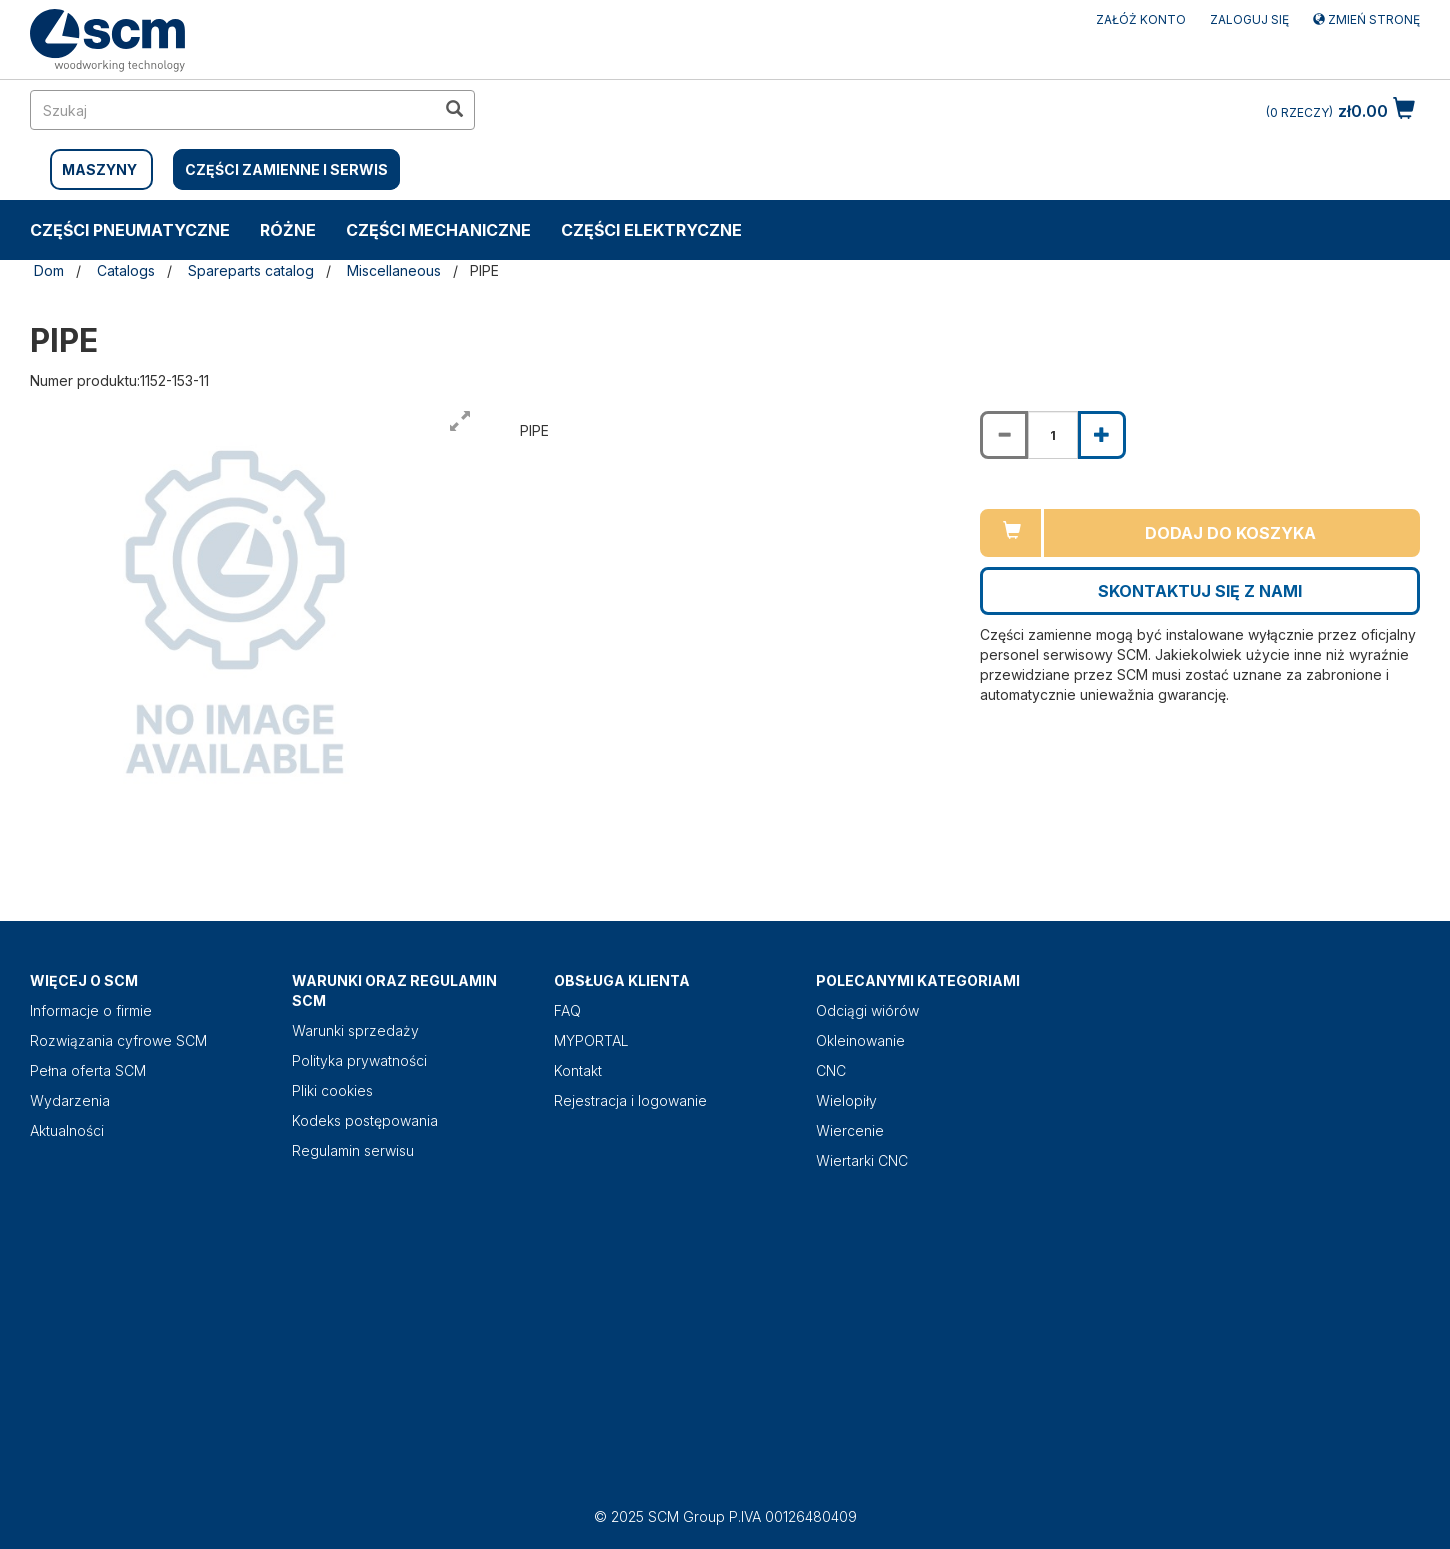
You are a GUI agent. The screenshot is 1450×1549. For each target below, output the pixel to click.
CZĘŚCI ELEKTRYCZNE (651, 230)
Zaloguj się (1249, 19)
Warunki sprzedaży (355, 1030)
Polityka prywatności (359, 1060)
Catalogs (126, 270)
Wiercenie (850, 1130)
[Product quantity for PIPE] (1053, 435)
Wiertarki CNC (862, 1160)
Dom (49, 270)
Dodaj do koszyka (1230, 533)
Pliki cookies (332, 1090)
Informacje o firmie (91, 1010)
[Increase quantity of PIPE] (1102, 435)
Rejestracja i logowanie (630, 1100)
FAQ (567, 1010)
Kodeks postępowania (365, 1120)
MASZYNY (99, 169)
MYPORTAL (591, 1040)
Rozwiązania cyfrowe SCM (118, 1040)
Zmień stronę (1366, 19)
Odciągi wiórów (867, 1010)
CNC (831, 1070)
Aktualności (67, 1130)
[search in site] (233, 110)
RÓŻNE (288, 230)
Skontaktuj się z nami (1200, 591)
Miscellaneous (394, 270)
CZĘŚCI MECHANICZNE (438, 230)
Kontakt (578, 1070)
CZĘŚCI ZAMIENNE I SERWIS (286, 169)
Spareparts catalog (251, 270)
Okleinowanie (860, 1040)
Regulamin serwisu (353, 1150)
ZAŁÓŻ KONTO (1141, 19)
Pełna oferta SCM (88, 1070)
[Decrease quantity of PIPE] (1004, 435)
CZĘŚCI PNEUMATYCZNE (130, 230)
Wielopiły (846, 1100)
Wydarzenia (70, 1100)
